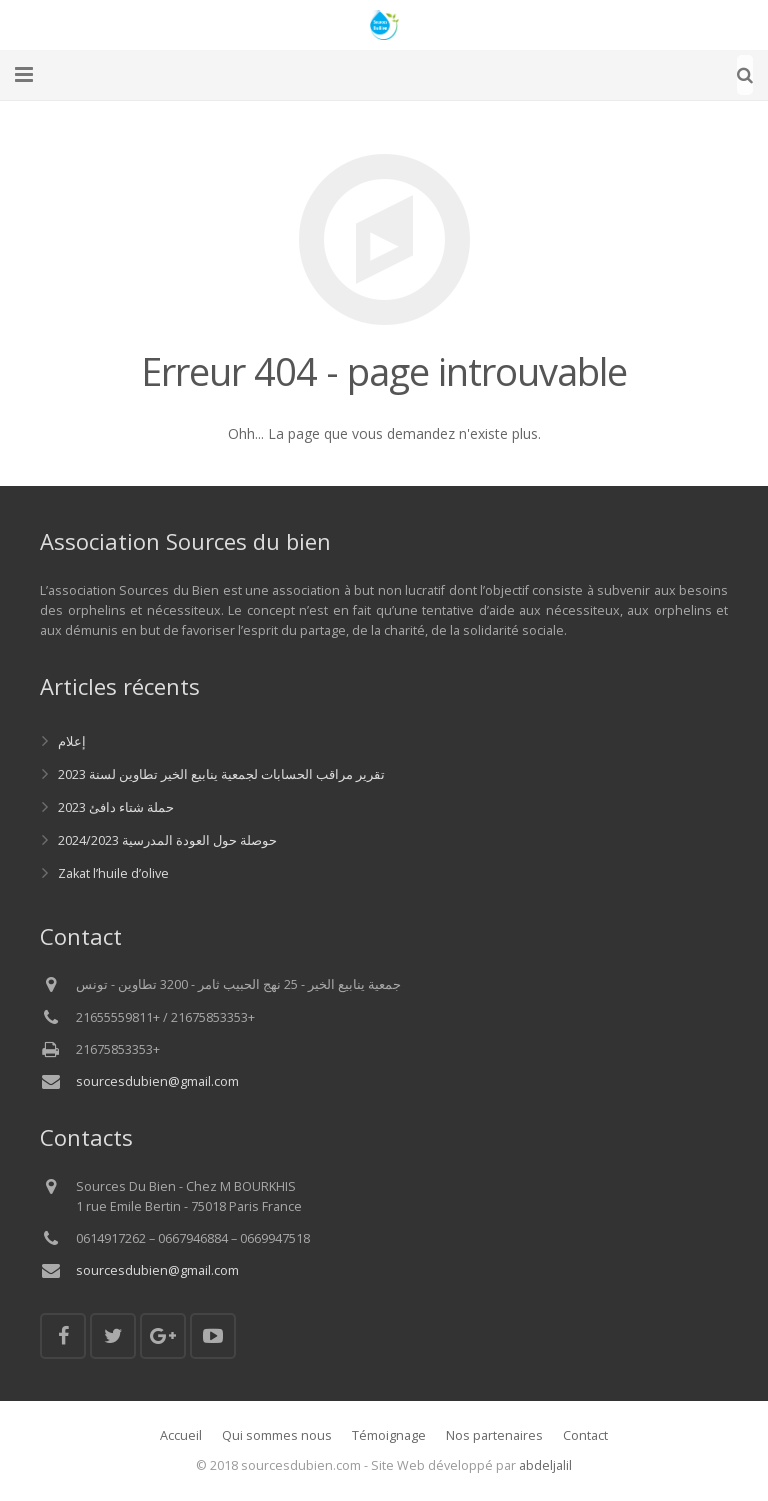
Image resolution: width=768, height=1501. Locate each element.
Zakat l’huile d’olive (113, 873)
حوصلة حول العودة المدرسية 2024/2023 (167, 840)
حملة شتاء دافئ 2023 (116, 807)
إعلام (72, 741)
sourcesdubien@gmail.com (157, 1081)
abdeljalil (545, 1465)
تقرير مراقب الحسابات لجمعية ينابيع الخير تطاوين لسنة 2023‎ (221, 774)
